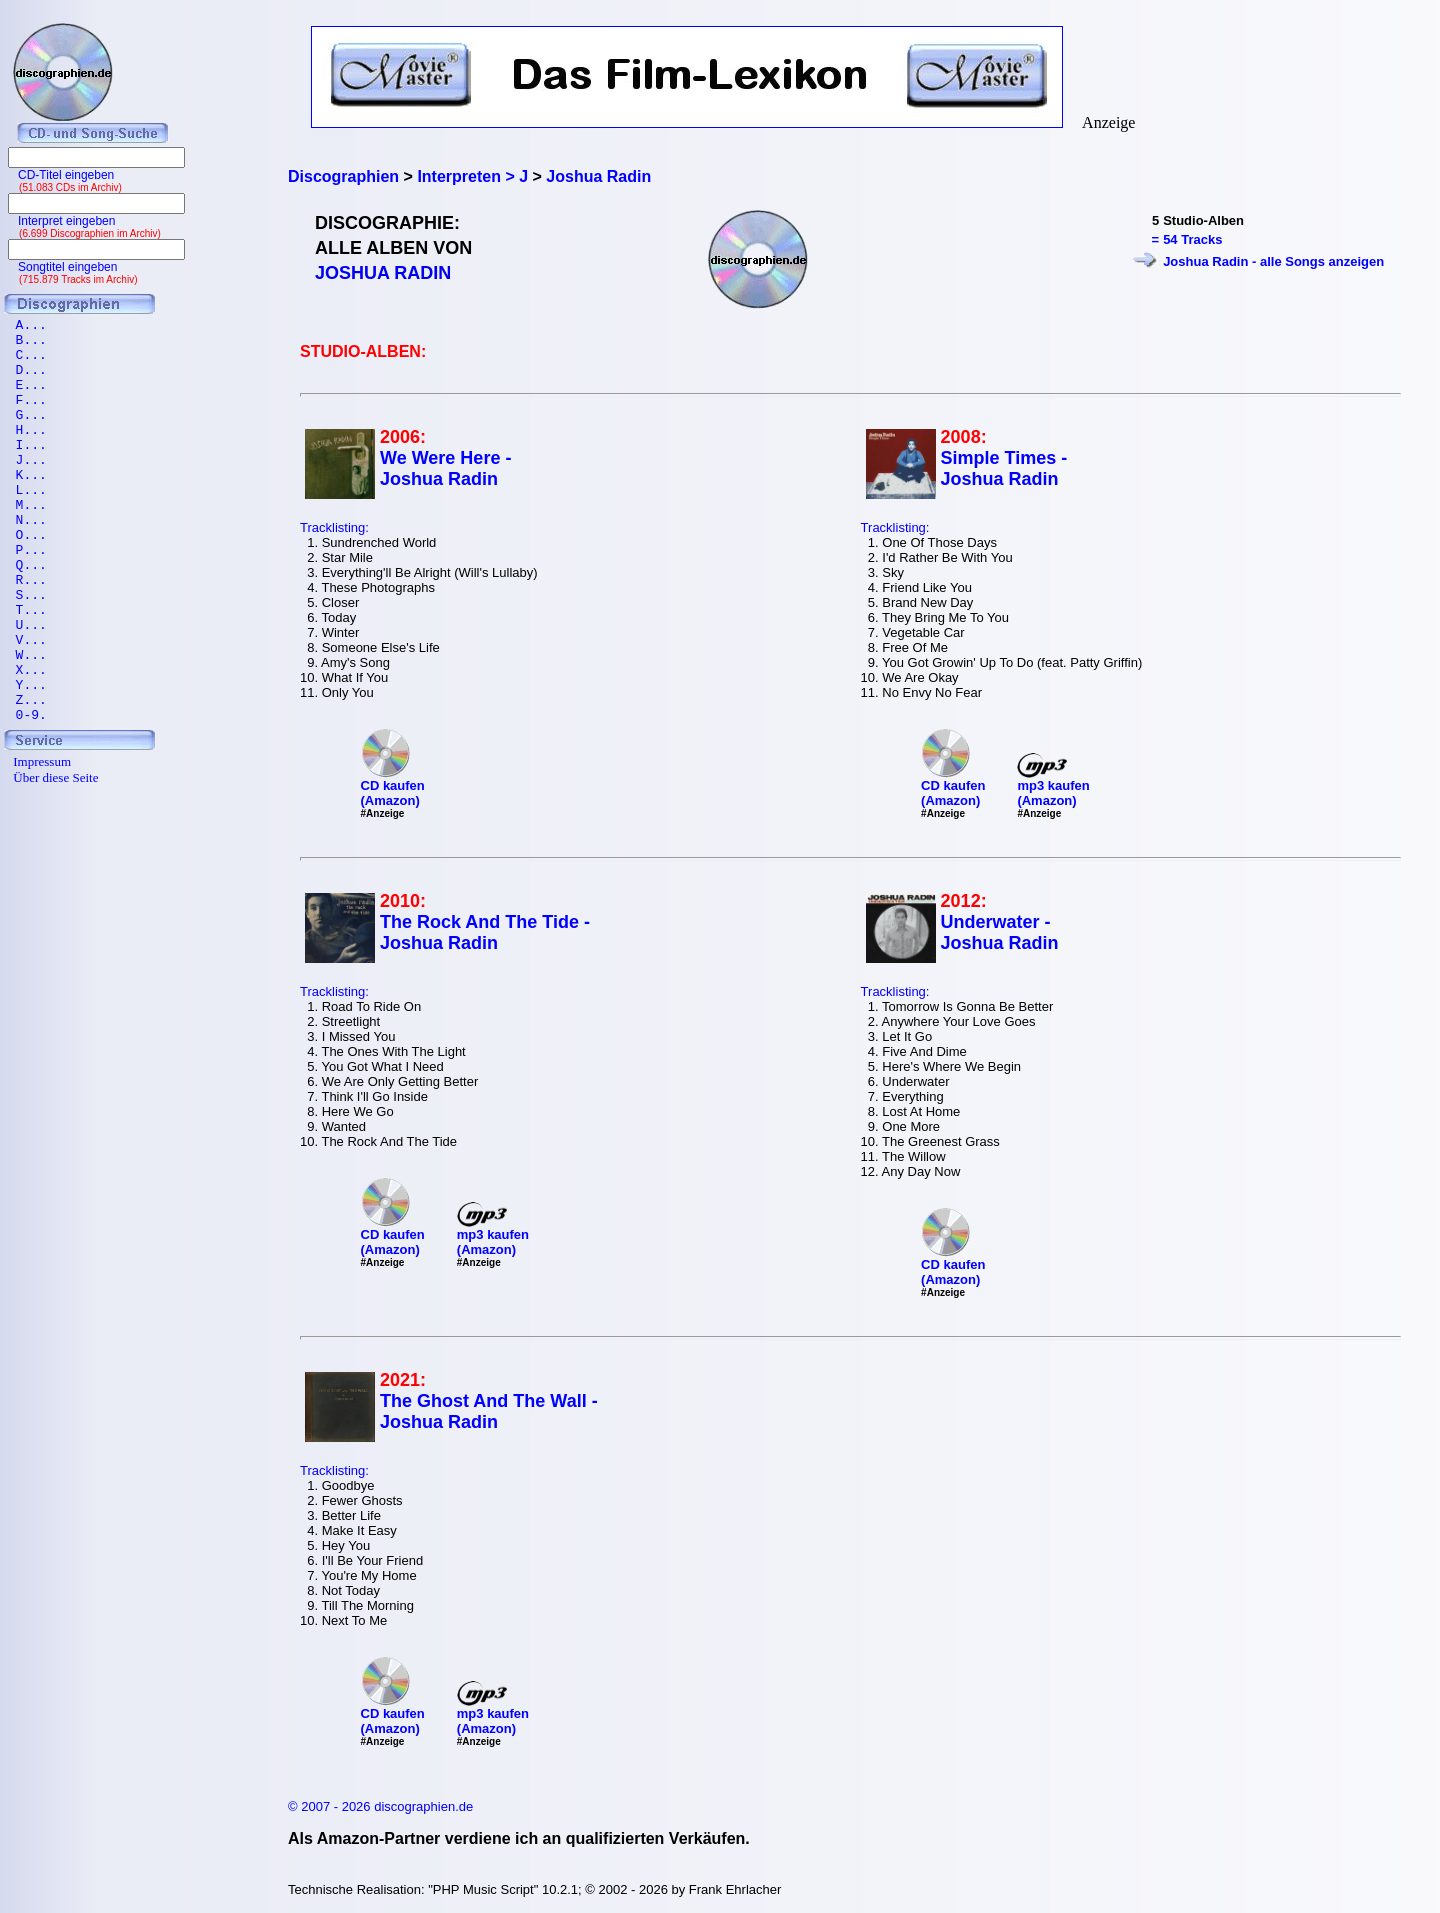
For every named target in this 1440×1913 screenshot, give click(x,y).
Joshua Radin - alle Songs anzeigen (1273, 261)
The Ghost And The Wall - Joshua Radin (489, 1411)
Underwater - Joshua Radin (1000, 932)
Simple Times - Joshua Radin (1004, 468)
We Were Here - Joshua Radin (445, 468)
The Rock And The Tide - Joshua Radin (485, 932)
